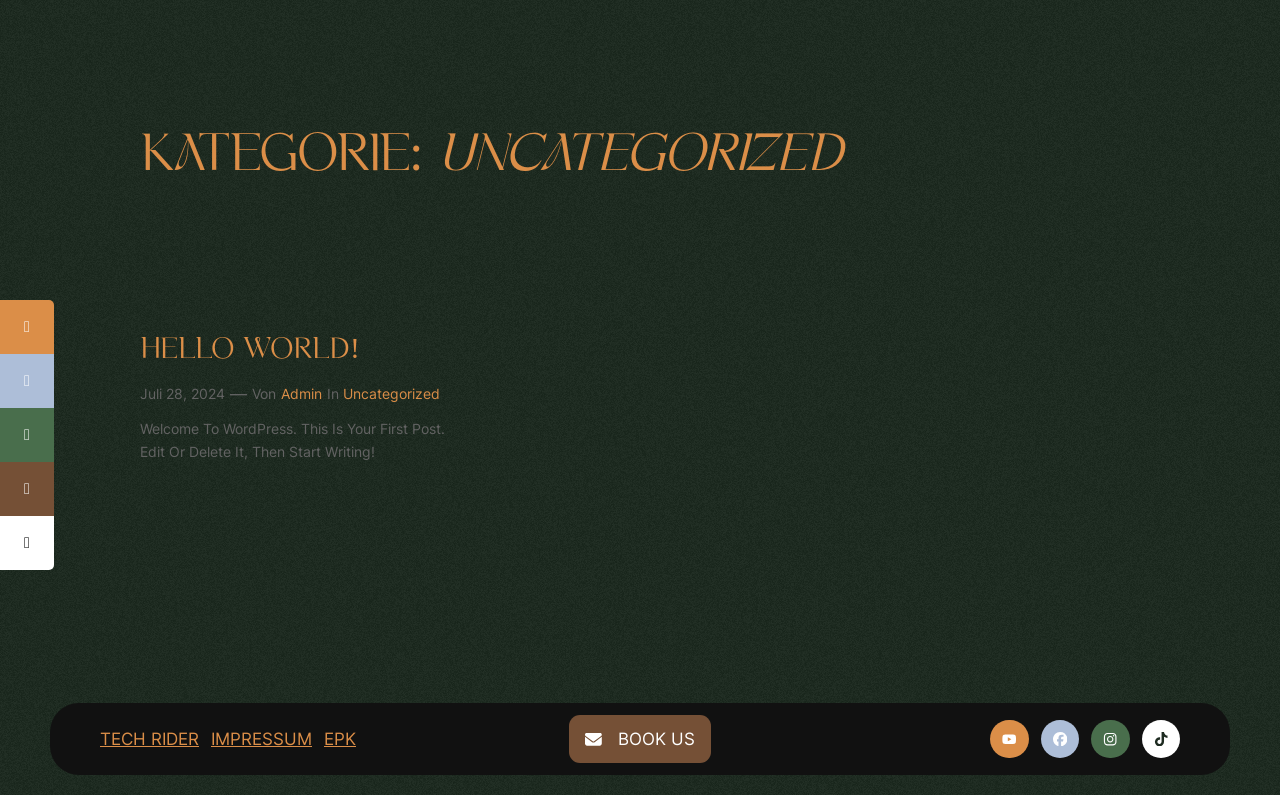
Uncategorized (391, 393)
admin (301, 393)
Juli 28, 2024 (182, 393)
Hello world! (250, 349)
